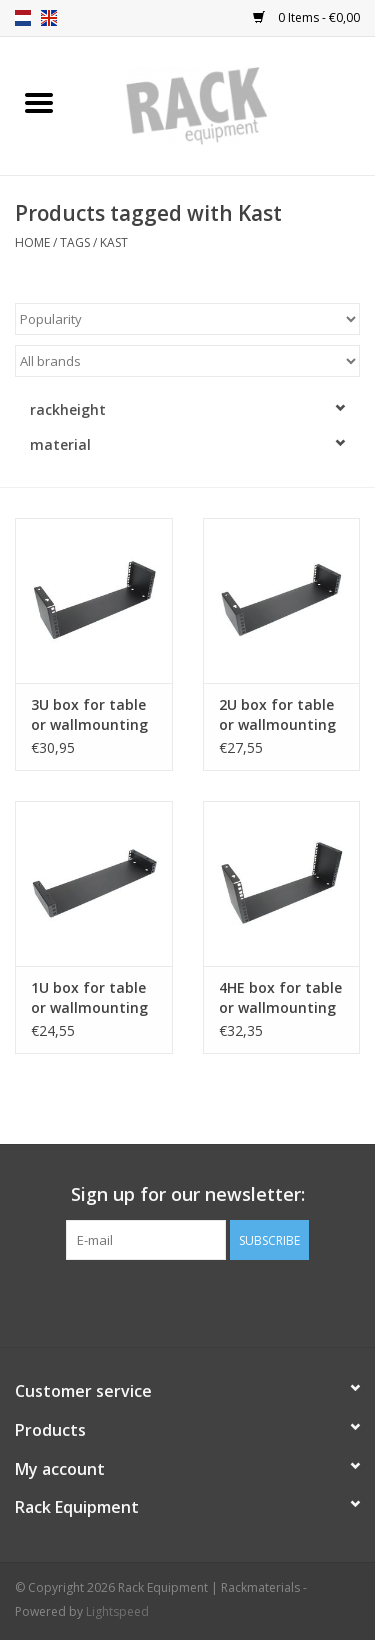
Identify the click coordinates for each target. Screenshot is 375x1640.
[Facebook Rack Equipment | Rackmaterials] (188, 1301)
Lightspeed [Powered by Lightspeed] (117, 1611)
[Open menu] (39, 102)
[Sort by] (187, 319)
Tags (75, 242)
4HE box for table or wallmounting (280, 997)
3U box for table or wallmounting (89, 714)
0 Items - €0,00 (306, 17)
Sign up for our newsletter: (188, 1194)
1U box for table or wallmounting (89, 997)
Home (32, 242)
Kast (114, 242)
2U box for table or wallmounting (277, 714)
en (49, 18)
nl (23, 18)
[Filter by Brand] (187, 361)
